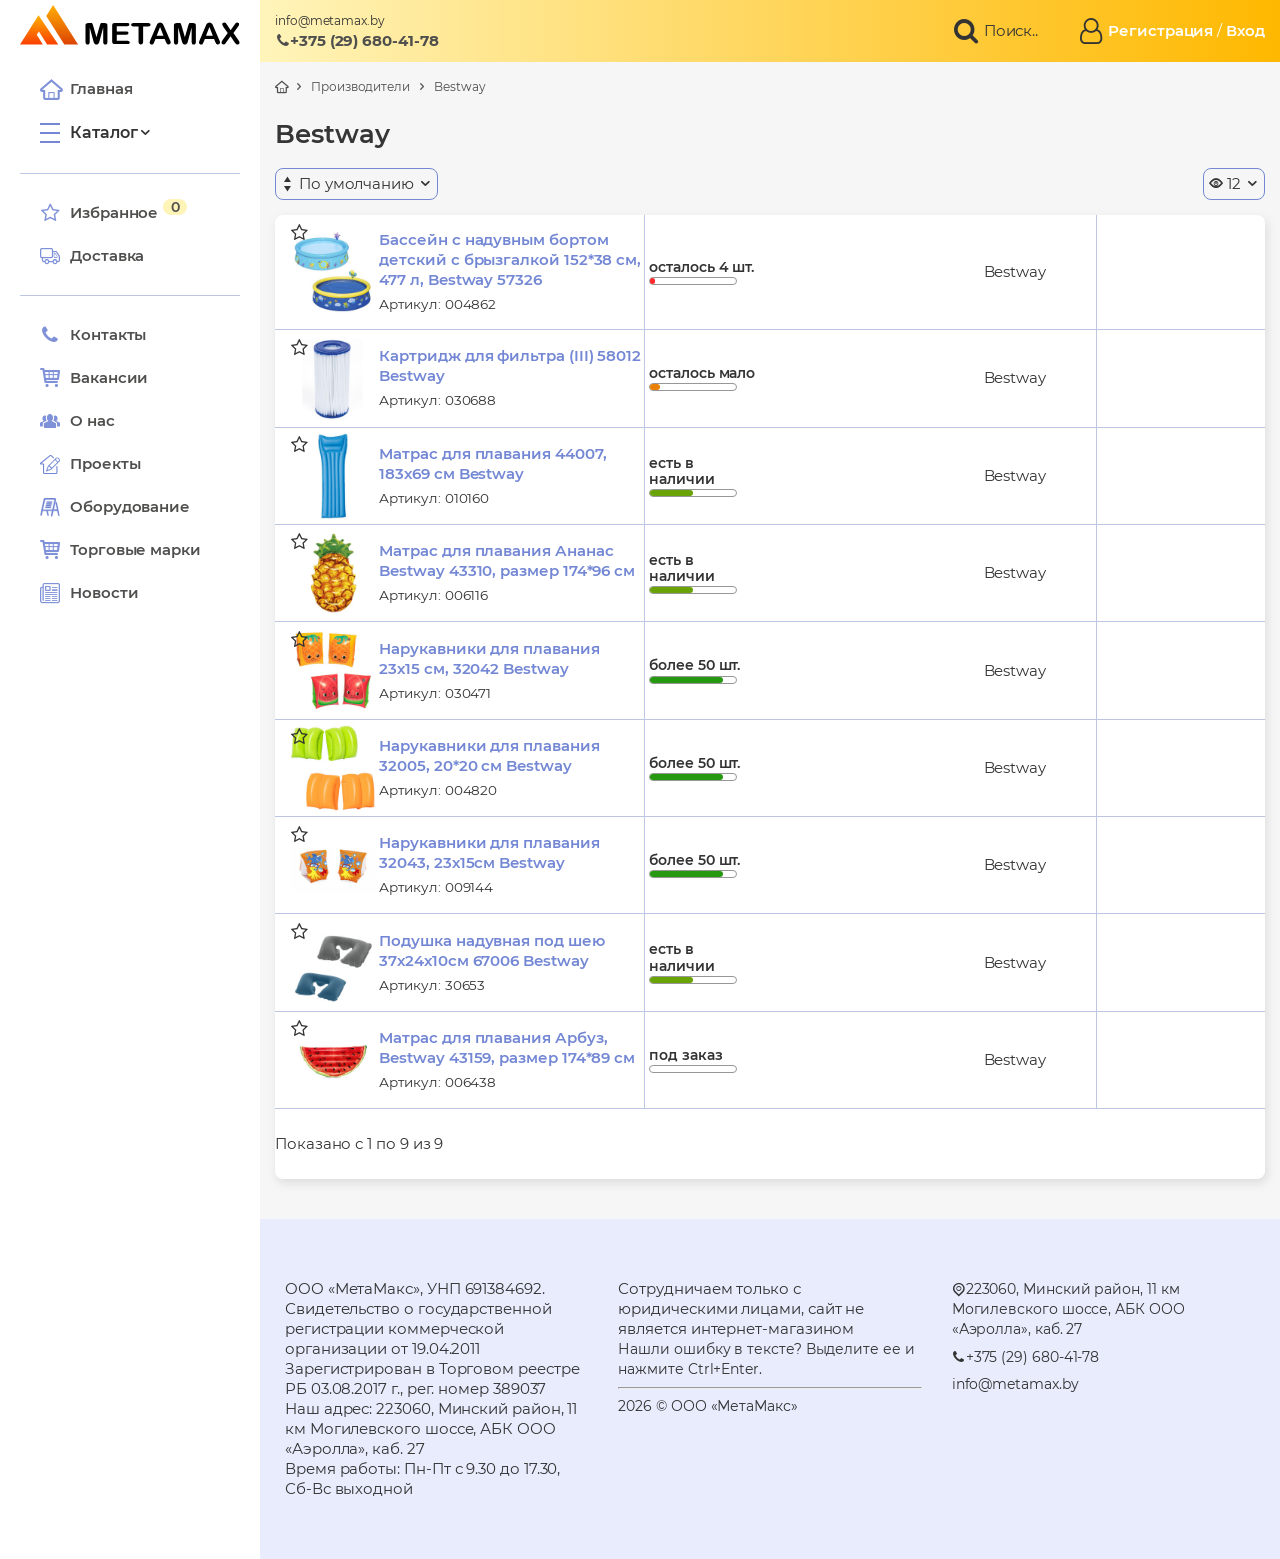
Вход (1245, 30)
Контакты (93, 335)
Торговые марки (120, 550)
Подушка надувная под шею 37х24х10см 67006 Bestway (491, 950)
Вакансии (94, 378)
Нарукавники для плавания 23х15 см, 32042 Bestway (489, 658)
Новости (89, 593)
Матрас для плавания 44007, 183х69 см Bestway (492, 463)
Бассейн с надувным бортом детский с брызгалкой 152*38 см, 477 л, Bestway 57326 (510, 259)
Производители (360, 86)
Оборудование (130, 506)
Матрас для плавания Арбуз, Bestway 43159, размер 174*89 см (507, 1047)
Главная (86, 89)
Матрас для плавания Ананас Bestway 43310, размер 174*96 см (507, 560)
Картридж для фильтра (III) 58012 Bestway (510, 365)
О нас (77, 421)
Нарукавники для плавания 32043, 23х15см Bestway (489, 852)
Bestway (459, 86)
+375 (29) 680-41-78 (357, 40)
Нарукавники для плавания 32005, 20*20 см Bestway (489, 755)
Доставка (92, 256)
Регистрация (1160, 30)
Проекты (105, 463)
